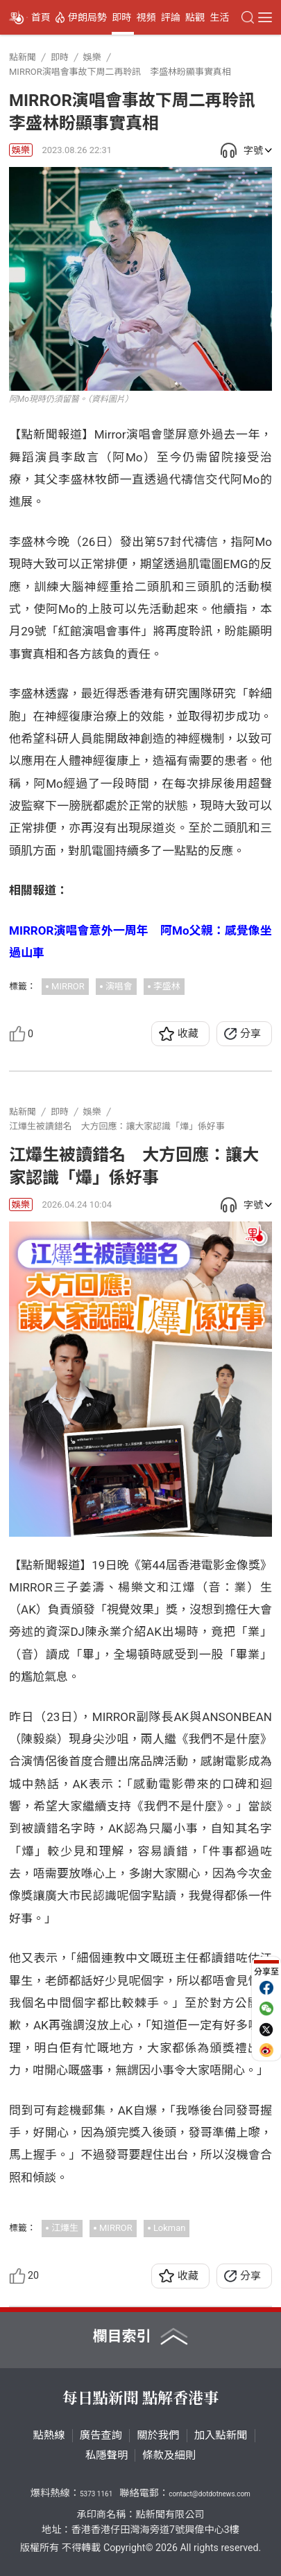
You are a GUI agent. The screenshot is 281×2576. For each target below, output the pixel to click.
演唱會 (119, 986)
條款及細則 (169, 2455)
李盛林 (166, 986)
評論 (170, 17)
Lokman (169, 2228)
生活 (219, 17)
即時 (121, 17)
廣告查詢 (101, 2435)
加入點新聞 (221, 2435)
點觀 (195, 17)
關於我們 (158, 2435)
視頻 (146, 17)
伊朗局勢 (87, 17)
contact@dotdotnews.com (209, 2494)
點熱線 (49, 2435)
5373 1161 (96, 2494)
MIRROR (68, 986)
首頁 (41, 17)
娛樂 (21, 150)
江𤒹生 (64, 2228)
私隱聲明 (106, 2455)
